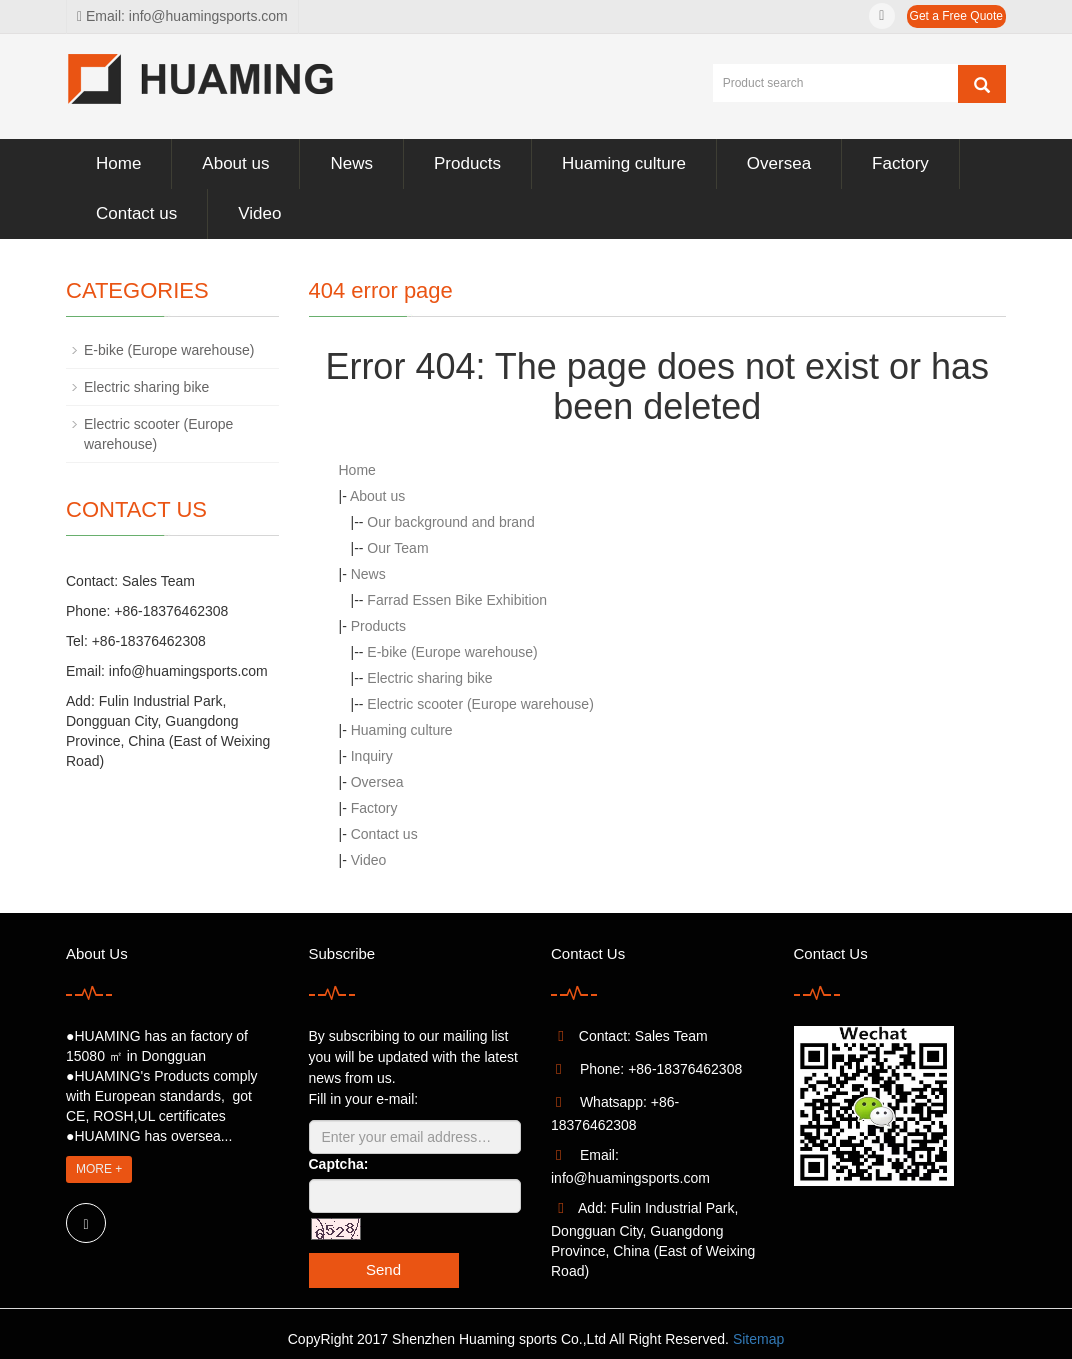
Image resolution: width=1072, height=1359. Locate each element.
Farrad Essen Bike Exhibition (457, 600)
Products (467, 163)
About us (235, 163)
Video (259, 213)
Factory (900, 163)
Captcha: (339, 1164)
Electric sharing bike (429, 678)
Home (118, 163)
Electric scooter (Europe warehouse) (480, 704)
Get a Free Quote (956, 16)
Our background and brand (450, 522)
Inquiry (372, 756)
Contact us (136, 213)
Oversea (779, 163)
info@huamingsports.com (188, 671)
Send (383, 1269)
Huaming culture (624, 163)
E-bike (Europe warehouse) (452, 652)
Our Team (397, 548)
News (351, 163)
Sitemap (758, 1339)
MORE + (99, 1169)
